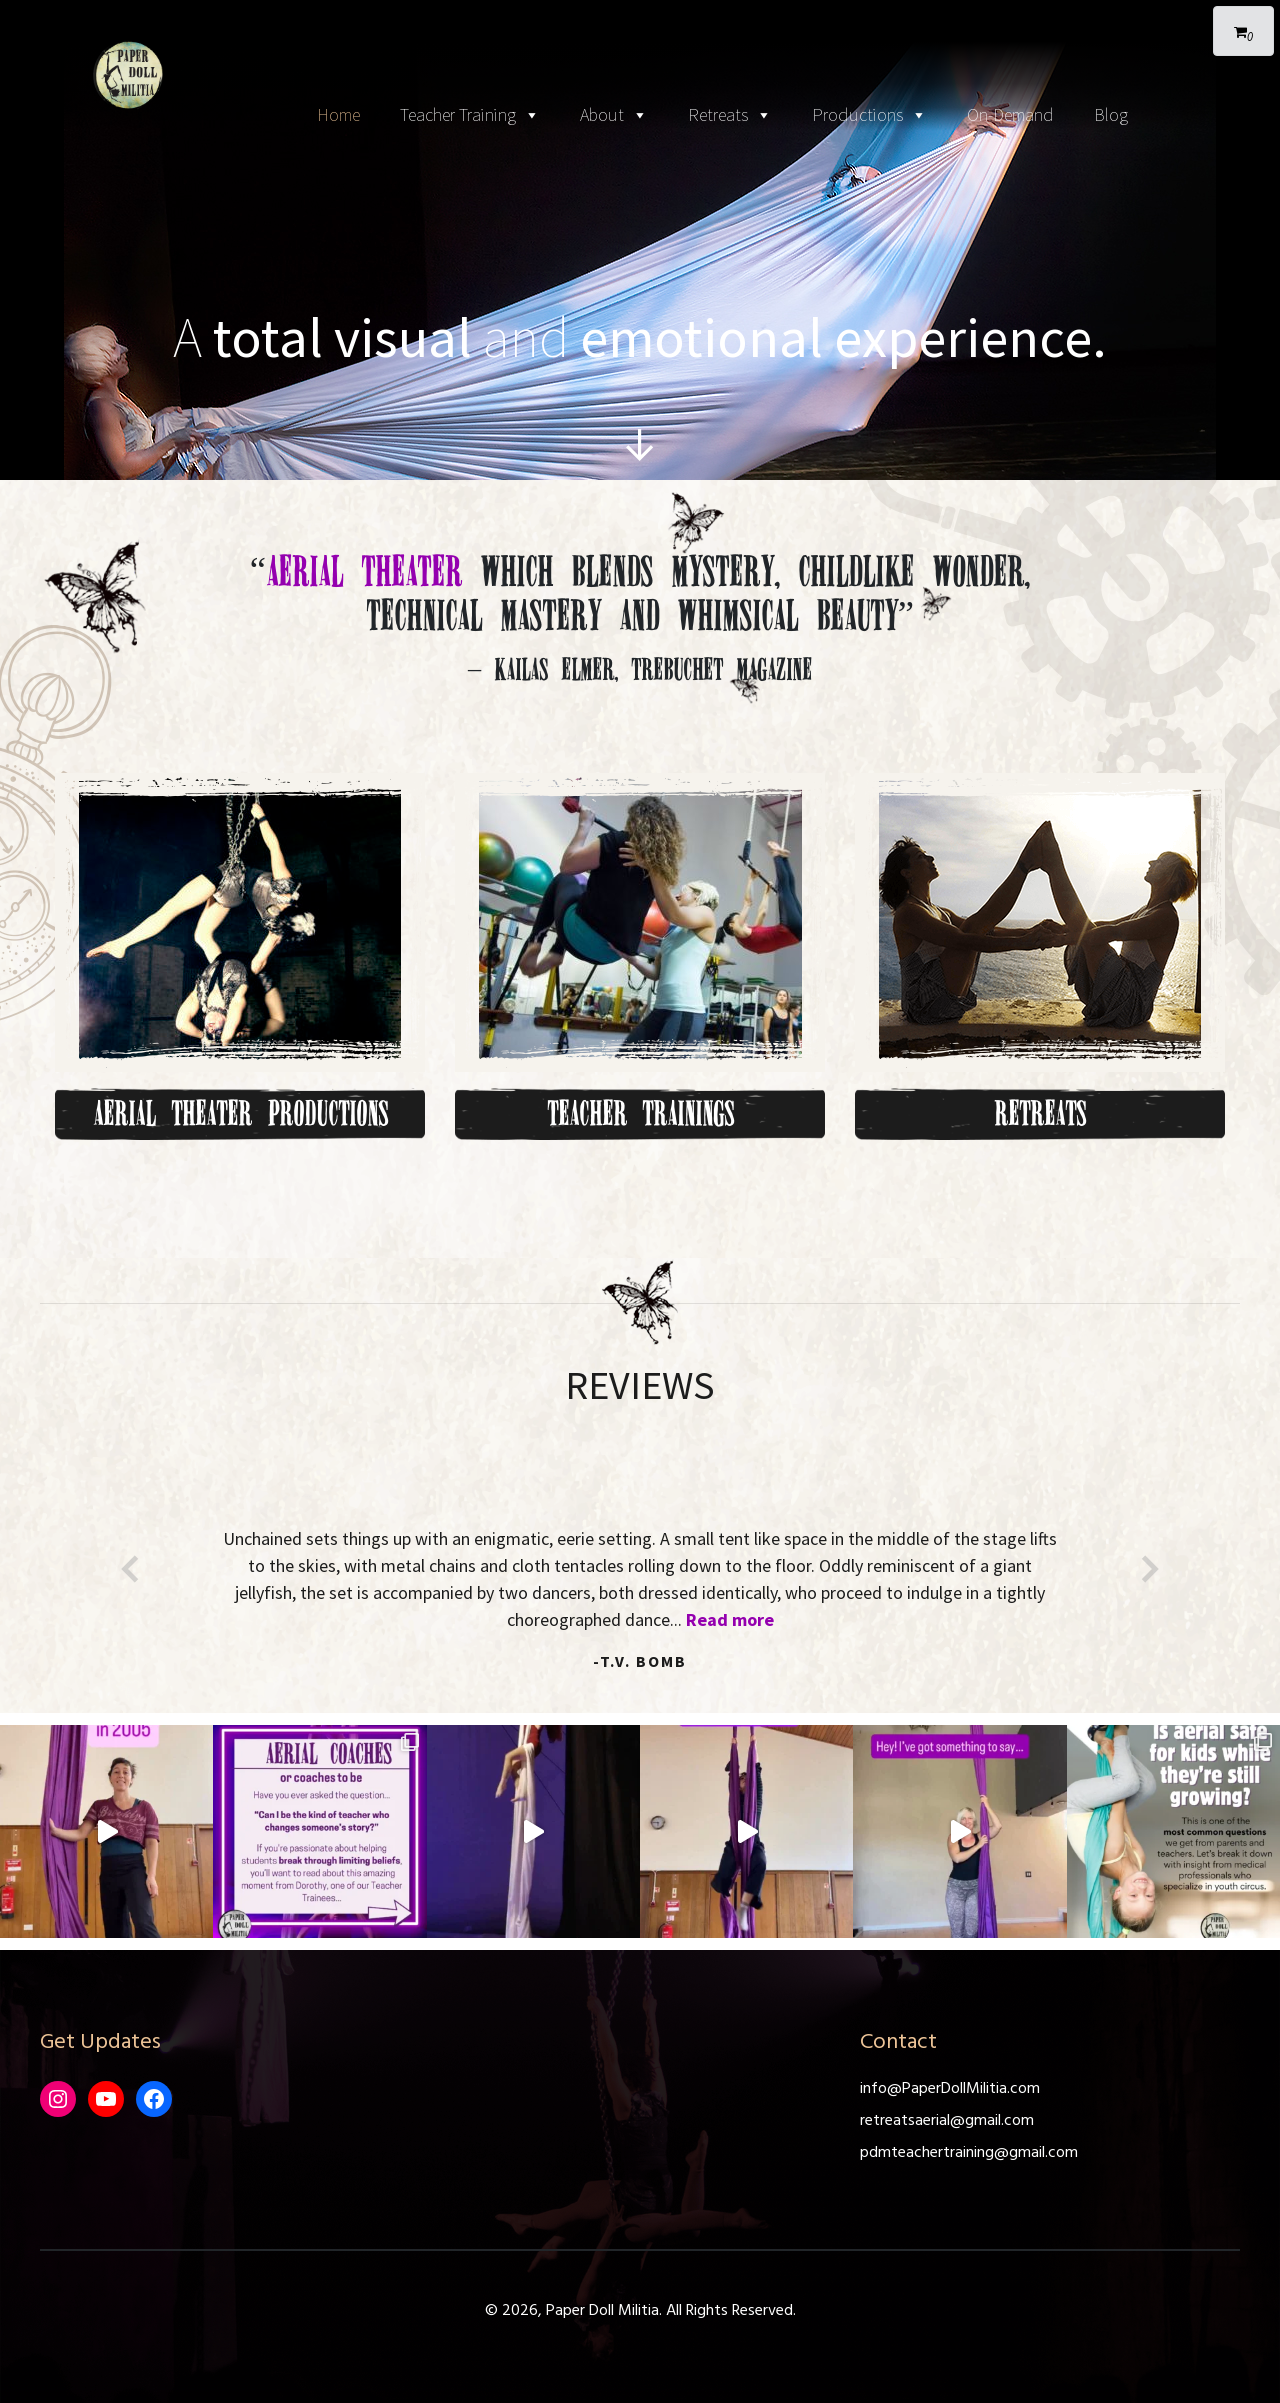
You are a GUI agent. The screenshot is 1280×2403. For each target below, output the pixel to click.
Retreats (730, 115)
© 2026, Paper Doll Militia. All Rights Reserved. (640, 2311)
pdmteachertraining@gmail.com (969, 2153)
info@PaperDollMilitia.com (950, 2089)
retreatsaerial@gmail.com (947, 2121)
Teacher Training (470, 115)
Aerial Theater (364, 571)
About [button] (614, 115)
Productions (869, 115)
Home (338, 114)
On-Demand (1010, 114)
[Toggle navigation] (640, 20)
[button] (130, 1569)
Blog (1111, 114)
